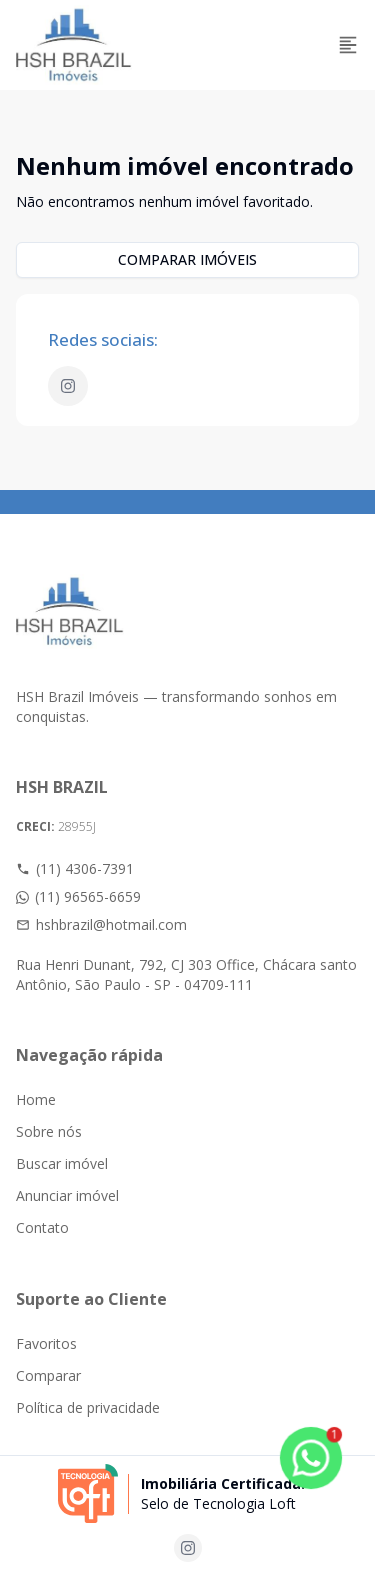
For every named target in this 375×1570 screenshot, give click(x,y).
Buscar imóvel (62, 1163)
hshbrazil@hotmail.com (101, 924)
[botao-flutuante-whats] (311, 1458)
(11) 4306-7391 (75, 868)
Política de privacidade (88, 1407)
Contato (42, 1227)
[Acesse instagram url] (188, 1548)
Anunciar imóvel (67, 1195)
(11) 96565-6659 (78, 896)
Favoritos (46, 1343)
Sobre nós (49, 1131)
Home (36, 1099)
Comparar (48, 1375)
